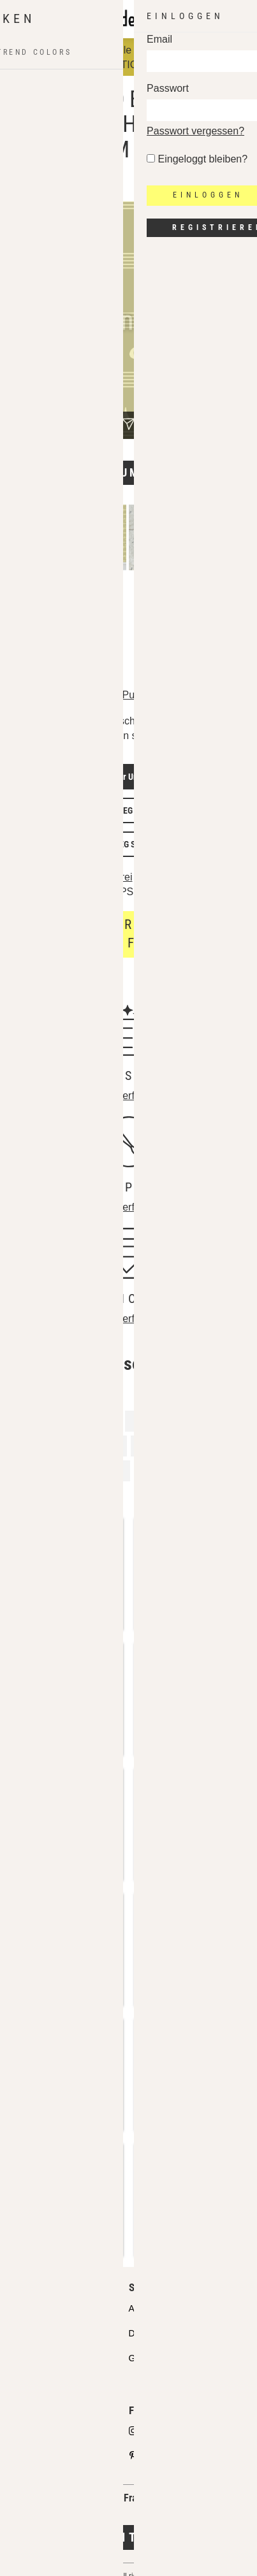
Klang (215, 1470)
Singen (156, 1445)
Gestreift (212, 1420)
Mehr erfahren (128, 1095)
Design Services (161, 2333)
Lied (102, 1420)
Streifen (83, 1495)
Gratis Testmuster (163, 2358)
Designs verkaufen (47, 2432)
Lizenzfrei (110, 877)
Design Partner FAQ (50, 2456)
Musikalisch (47, 1470)
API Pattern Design (167, 2308)
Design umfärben (128, 472)
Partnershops (36, 2333)
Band (109, 1470)
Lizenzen (28, 2358)
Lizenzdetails (44, 878)
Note (32, 1495)
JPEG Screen (133, 844)
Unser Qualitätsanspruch (59, 2308)
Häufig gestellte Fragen (56, 2382)
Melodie (161, 1470)
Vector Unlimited (133, 777)
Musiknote (94, 1445)
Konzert (152, 1420)
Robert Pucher (121, 694)
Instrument (45, 1420)
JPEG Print (133, 810)
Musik (34, 1445)
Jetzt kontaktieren (129, 2537)
